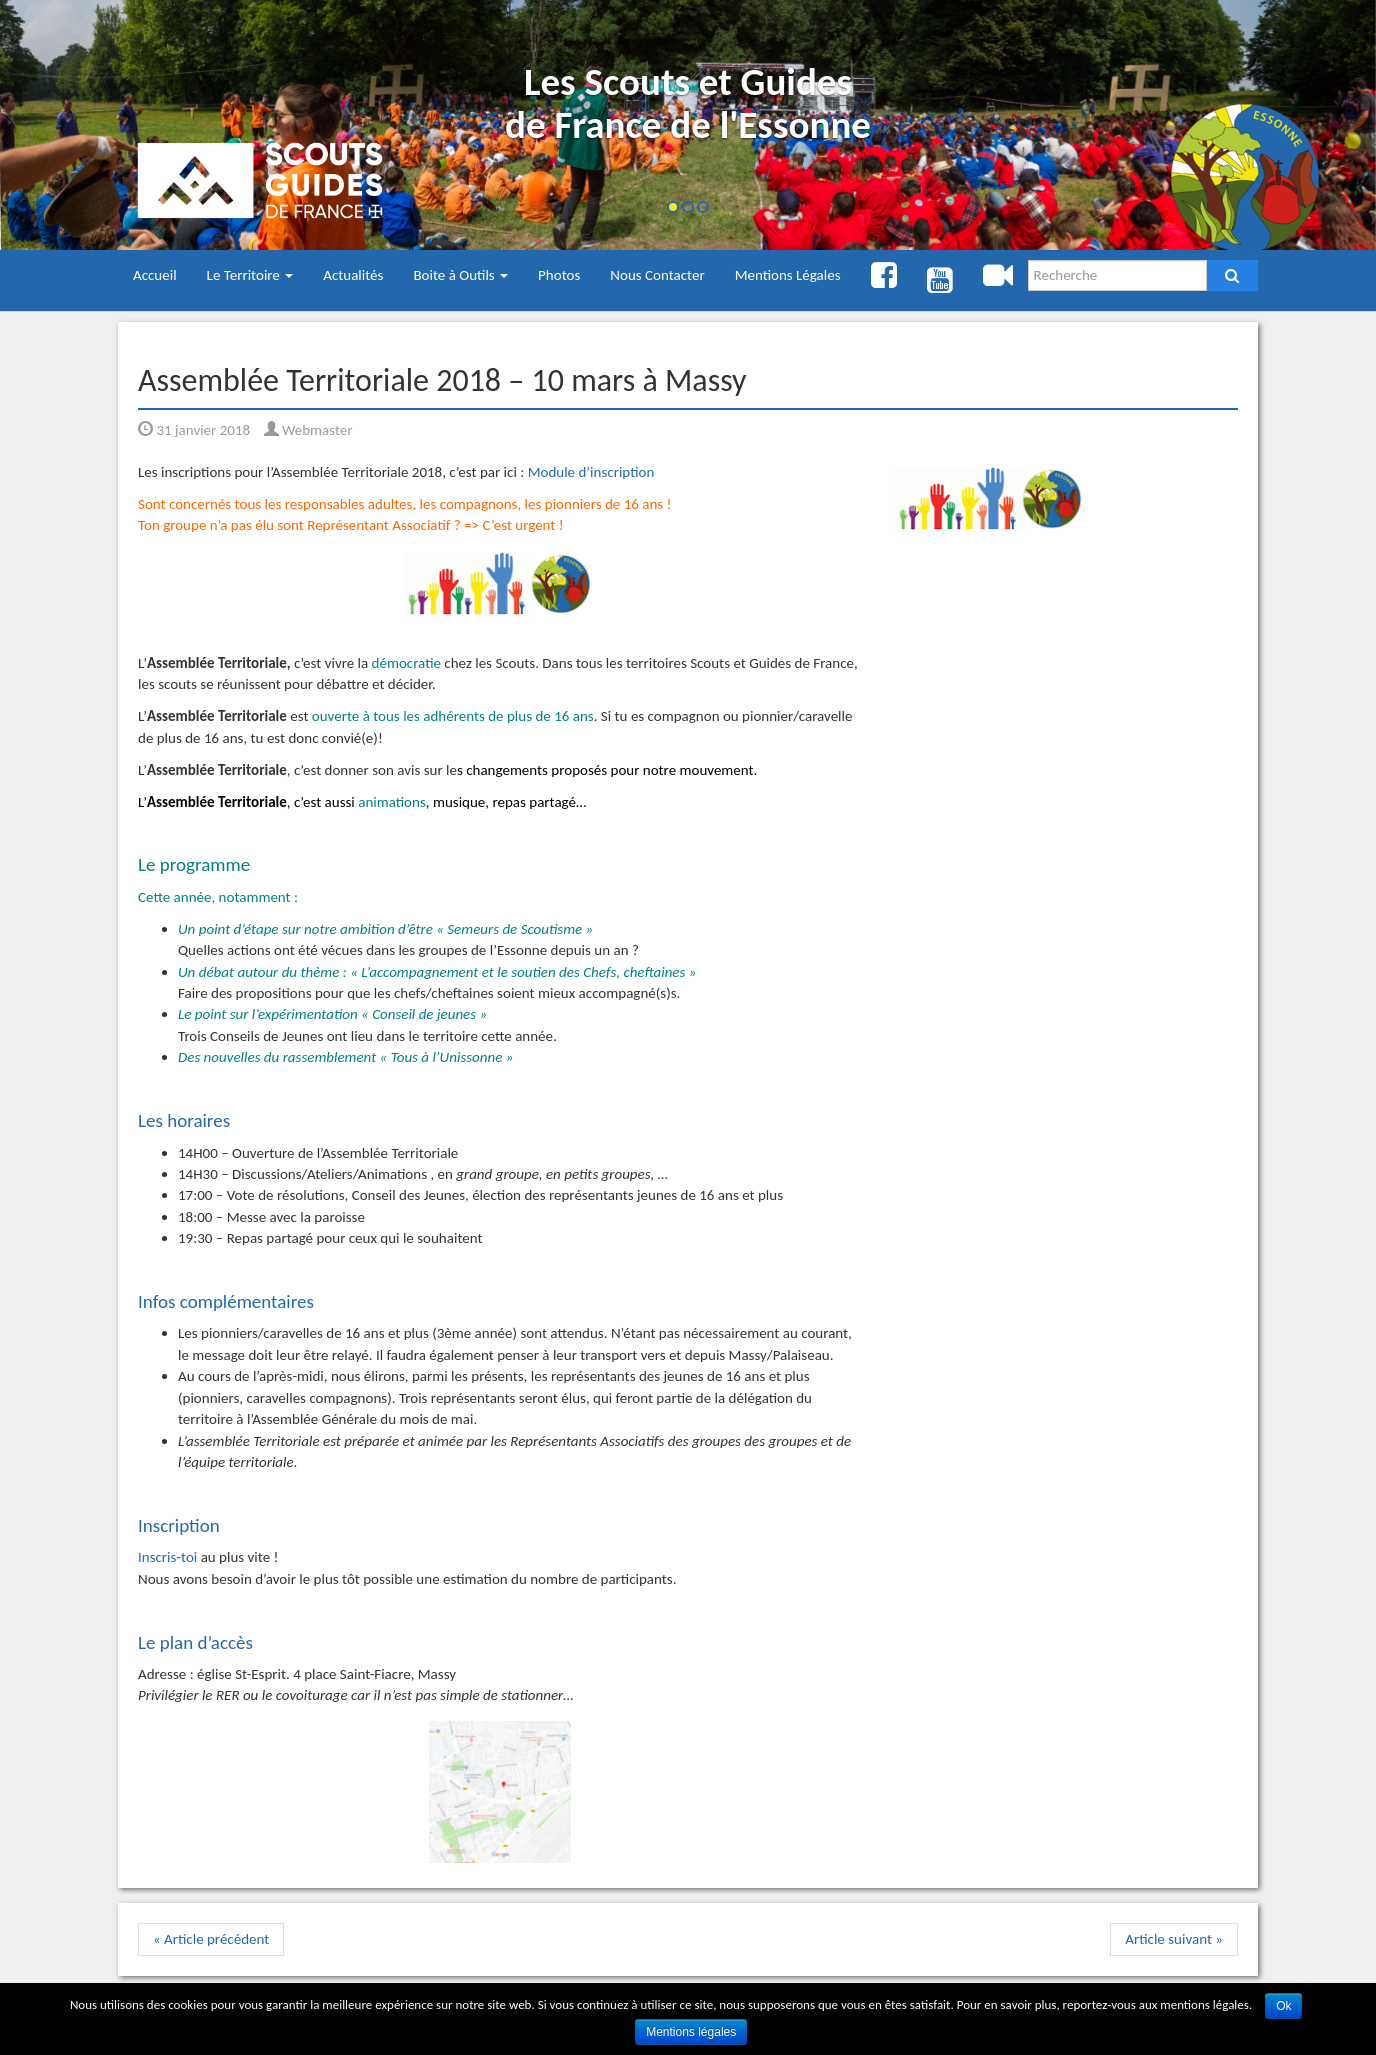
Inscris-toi (167, 1557)
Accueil (155, 275)
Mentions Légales (788, 275)
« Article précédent (211, 1939)
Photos (559, 275)
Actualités (353, 275)
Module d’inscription (591, 472)
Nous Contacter (657, 275)
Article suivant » (1174, 1939)
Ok (1283, 2006)
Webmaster (308, 430)
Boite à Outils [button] (460, 275)
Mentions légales (691, 2032)
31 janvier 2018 (194, 430)
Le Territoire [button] (250, 275)
